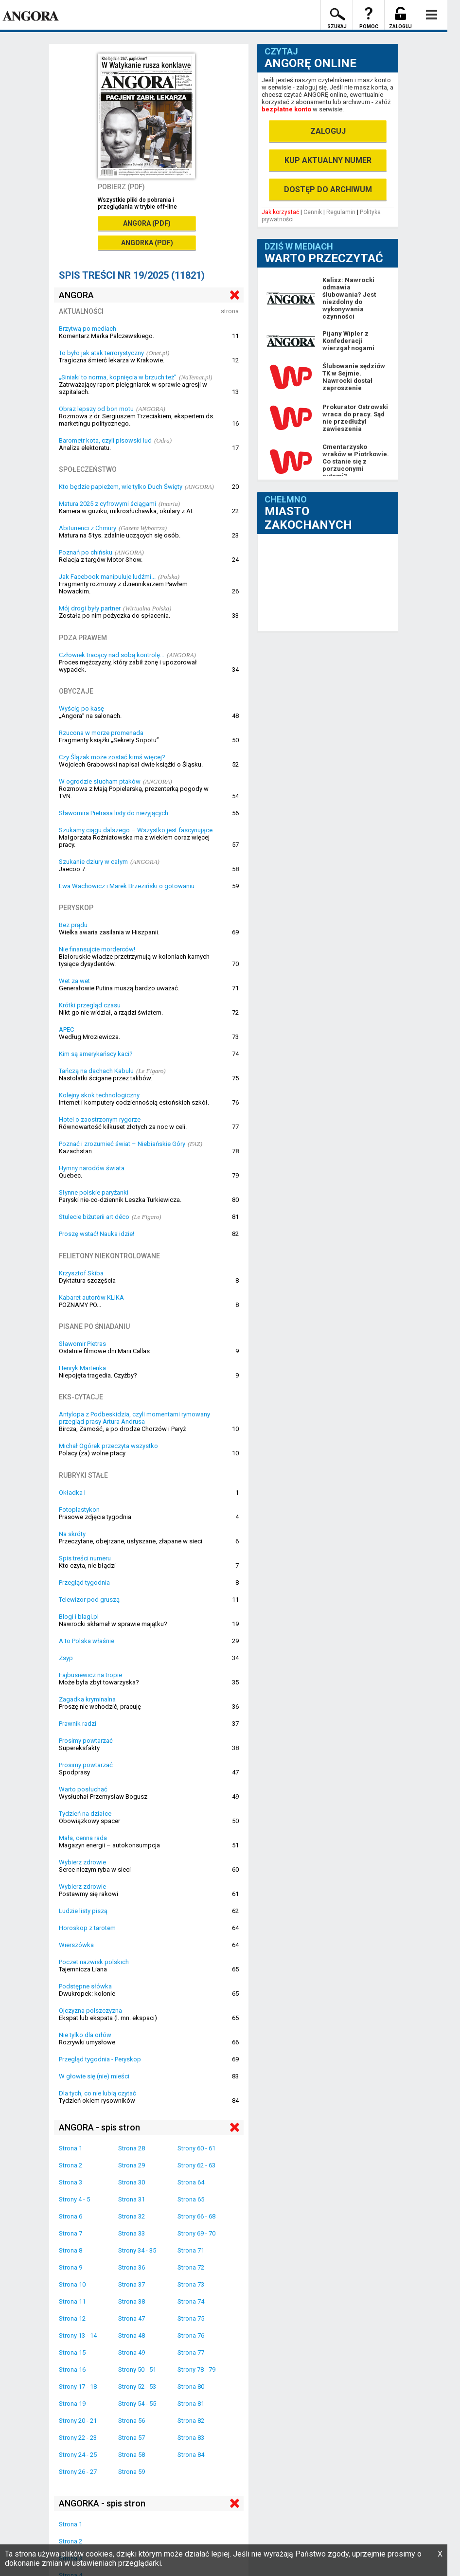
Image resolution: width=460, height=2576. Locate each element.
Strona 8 (70, 2250)
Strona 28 (131, 2148)
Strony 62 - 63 (196, 2165)
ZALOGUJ (328, 131)
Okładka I (72, 1492)
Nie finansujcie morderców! (97, 949)
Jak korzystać (280, 212)
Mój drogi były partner (90, 608)
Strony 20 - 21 (78, 2420)
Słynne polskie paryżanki (93, 1192)
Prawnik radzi (77, 1723)
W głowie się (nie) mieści (94, 2076)
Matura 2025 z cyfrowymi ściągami (107, 503)
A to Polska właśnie (86, 1641)
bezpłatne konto (286, 109)
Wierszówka (76, 1945)
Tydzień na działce (85, 1813)
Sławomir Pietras (82, 1343)
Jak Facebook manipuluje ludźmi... (107, 576)
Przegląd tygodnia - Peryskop (100, 2059)
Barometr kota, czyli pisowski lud (105, 440)
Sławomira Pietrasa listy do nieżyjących (113, 813)
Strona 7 (70, 2233)
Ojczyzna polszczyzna (90, 2010)
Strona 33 (131, 2233)
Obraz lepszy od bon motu (96, 408)
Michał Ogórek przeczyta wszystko (108, 1445)
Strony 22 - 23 (78, 2437)
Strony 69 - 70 (196, 2233)
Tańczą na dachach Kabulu (96, 1070)
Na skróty (72, 1534)
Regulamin (340, 212)
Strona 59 (131, 2471)
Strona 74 (190, 2301)
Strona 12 (72, 2318)
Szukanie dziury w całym (93, 861)
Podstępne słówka (85, 1986)
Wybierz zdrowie (82, 1862)
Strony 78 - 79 (196, 2369)
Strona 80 (190, 2386)
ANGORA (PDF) (147, 223)
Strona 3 (70, 2182)
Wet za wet (74, 980)
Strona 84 (190, 2454)
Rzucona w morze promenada (101, 732)
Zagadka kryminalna (87, 1699)
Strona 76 (190, 2335)
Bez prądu (73, 925)
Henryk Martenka (82, 1368)
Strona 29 (131, 2165)
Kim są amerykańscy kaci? (96, 1053)
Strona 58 (131, 2454)
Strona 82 (190, 2420)
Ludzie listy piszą (83, 1910)
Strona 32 (131, 2216)
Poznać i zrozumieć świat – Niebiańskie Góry (122, 1143)
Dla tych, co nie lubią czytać (97, 2093)
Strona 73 (190, 2284)
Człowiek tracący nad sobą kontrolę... (111, 655)
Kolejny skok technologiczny (99, 1095)
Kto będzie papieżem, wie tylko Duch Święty (120, 486)
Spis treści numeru (85, 1558)
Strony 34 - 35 (137, 2250)
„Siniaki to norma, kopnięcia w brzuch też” (118, 377)
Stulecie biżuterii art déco (94, 1216)
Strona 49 (131, 2352)
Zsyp (66, 1658)
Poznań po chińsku (85, 552)
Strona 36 (131, 2267)
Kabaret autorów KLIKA (91, 1297)
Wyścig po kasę (81, 708)
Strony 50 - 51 (137, 2369)
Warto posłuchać (83, 1789)
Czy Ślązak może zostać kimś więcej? (112, 757)
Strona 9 (70, 2267)
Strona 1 (70, 2148)
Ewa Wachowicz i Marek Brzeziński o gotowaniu (127, 886)
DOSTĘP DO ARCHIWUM (328, 189)
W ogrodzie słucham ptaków (100, 781)
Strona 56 (131, 2420)
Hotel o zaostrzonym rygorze (100, 1119)
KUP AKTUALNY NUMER (328, 160)
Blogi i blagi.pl (79, 1616)
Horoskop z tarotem (87, 1928)
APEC (66, 1029)
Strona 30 (131, 2182)
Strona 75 (190, 2318)
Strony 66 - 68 (196, 2216)
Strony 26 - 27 (78, 2471)
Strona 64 (190, 2182)
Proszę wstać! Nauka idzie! (96, 1233)
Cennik (312, 212)
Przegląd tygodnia (84, 1582)
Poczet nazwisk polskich (94, 1962)
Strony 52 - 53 (137, 2386)
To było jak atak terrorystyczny (101, 353)
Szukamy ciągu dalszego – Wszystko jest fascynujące (135, 830)
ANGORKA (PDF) (147, 243)
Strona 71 (190, 2250)
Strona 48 (131, 2335)
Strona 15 (72, 2352)
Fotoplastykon (79, 1509)
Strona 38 (131, 2301)
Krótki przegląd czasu (90, 1005)
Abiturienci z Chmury (87, 528)
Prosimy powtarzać (86, 1740)
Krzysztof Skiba (81, 1273)
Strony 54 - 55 (137, 2403)
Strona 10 (72, 2284)
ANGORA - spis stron (99, 2127)
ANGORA (76, 295)
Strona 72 (190, 2267)
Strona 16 (72, 2369)
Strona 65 (190, 2199)
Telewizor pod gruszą (89, 1599)
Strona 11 (72, 2301)
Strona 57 (131, 2437)
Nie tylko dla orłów (85, 2035)
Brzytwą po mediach (87, 328)
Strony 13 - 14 (78, 2335)
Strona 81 (190, 2403)
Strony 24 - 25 (78, 2454)
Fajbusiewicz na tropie (90, 1675)
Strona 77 (190, 2352)
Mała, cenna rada (83, 1838)
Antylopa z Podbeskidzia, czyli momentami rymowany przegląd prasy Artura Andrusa (134, 1418)
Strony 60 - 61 (196, 2148)
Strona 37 (131, 2284)
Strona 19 (72, 2403)
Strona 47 (131, 2318)
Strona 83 (190, 2437)
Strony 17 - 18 (78, 2386)
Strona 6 (70, 2216)
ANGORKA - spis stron (102, 2503)
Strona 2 (70, 2165)
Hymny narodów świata (91, 1168)
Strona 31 (131, 2199)
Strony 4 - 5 (74, 2199)
